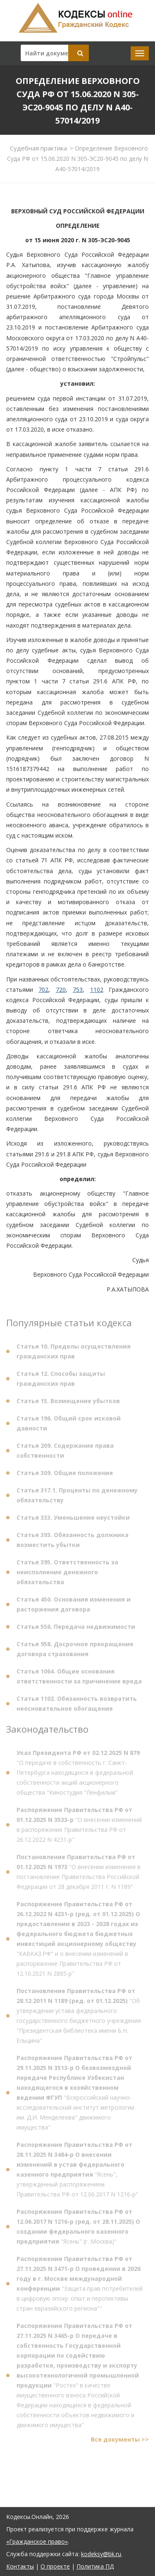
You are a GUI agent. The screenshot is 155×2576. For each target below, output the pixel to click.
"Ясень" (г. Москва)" (78, 2228)
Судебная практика (38, 148)
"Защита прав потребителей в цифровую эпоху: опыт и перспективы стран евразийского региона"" (80, 2285)
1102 (96, 989)
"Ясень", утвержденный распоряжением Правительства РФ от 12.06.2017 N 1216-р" (77, 2171)
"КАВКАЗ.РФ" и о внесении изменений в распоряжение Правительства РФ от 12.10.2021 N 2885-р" (78, 1940)
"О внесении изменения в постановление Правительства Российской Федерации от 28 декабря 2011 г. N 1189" (79, 1874)
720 (61, 989)
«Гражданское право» (37, 2541)
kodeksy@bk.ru (101, 2554)
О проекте (55, 2566)
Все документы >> (120, 2441)
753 (78, 989)
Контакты (20, 2566)
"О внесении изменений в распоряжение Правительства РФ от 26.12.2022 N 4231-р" (79, 1826)
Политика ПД (95, 2566)
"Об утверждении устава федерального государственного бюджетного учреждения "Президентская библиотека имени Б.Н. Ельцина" (79, 2017)
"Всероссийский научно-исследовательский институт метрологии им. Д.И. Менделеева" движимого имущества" (75, 2094)
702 (43, 989)
